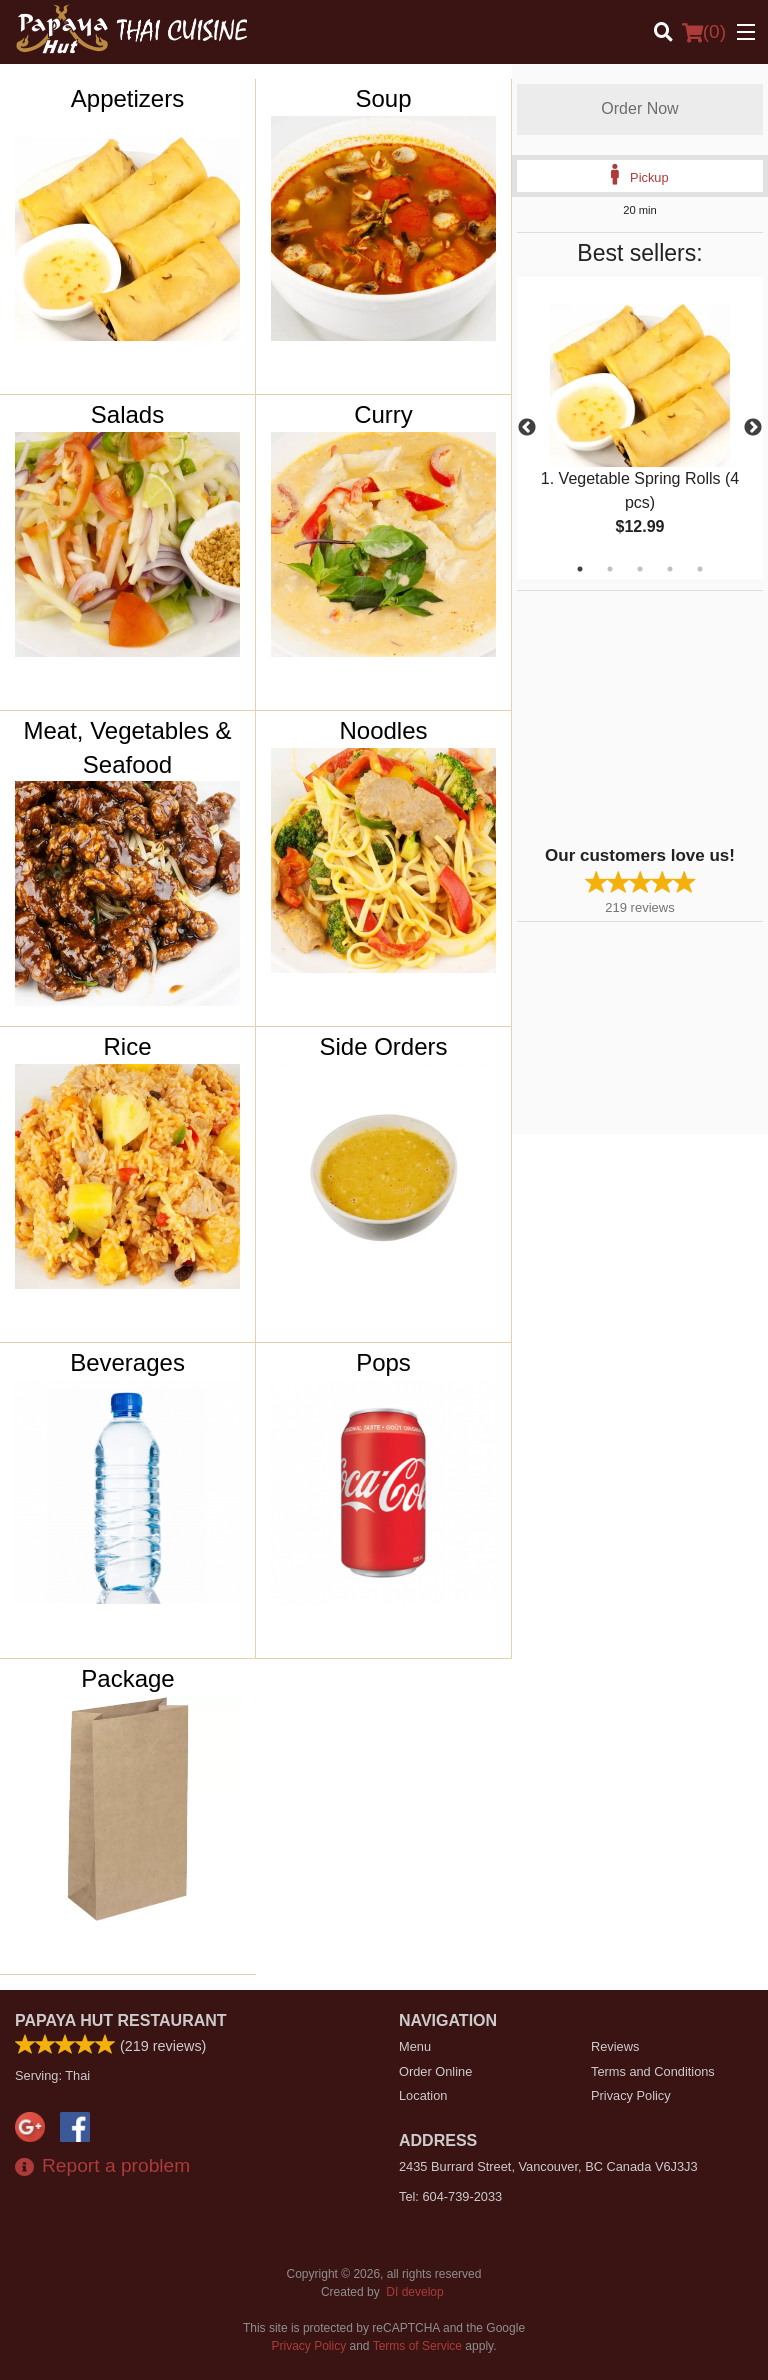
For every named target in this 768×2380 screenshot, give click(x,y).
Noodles (383, 730)
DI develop (414, 2292)
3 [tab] (640, 569)
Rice (128, 1046)
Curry (383, 414)
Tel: (450, 2196)
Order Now (639, 108)
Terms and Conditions (653, 2071)
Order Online (435, 2071)
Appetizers (127, 98)
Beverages (127, 1362)
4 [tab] (670, 569)
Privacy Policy (631, 2095)
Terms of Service (417, 2346)
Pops (383, 1362)
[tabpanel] (640, 428)
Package (127, 1678)
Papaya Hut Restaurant (121, 2020)
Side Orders (383, 1046)
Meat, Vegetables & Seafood (127, 747)
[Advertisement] (642, 716)
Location (423, 2095)
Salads (127, 414)
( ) (704, 32)
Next (753, 428)
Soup (383, 98)
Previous (527, 428)
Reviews (615, 2046)
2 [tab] (610, 569)
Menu (415, 2046)
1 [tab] (580, 569)
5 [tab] (700, 569)
